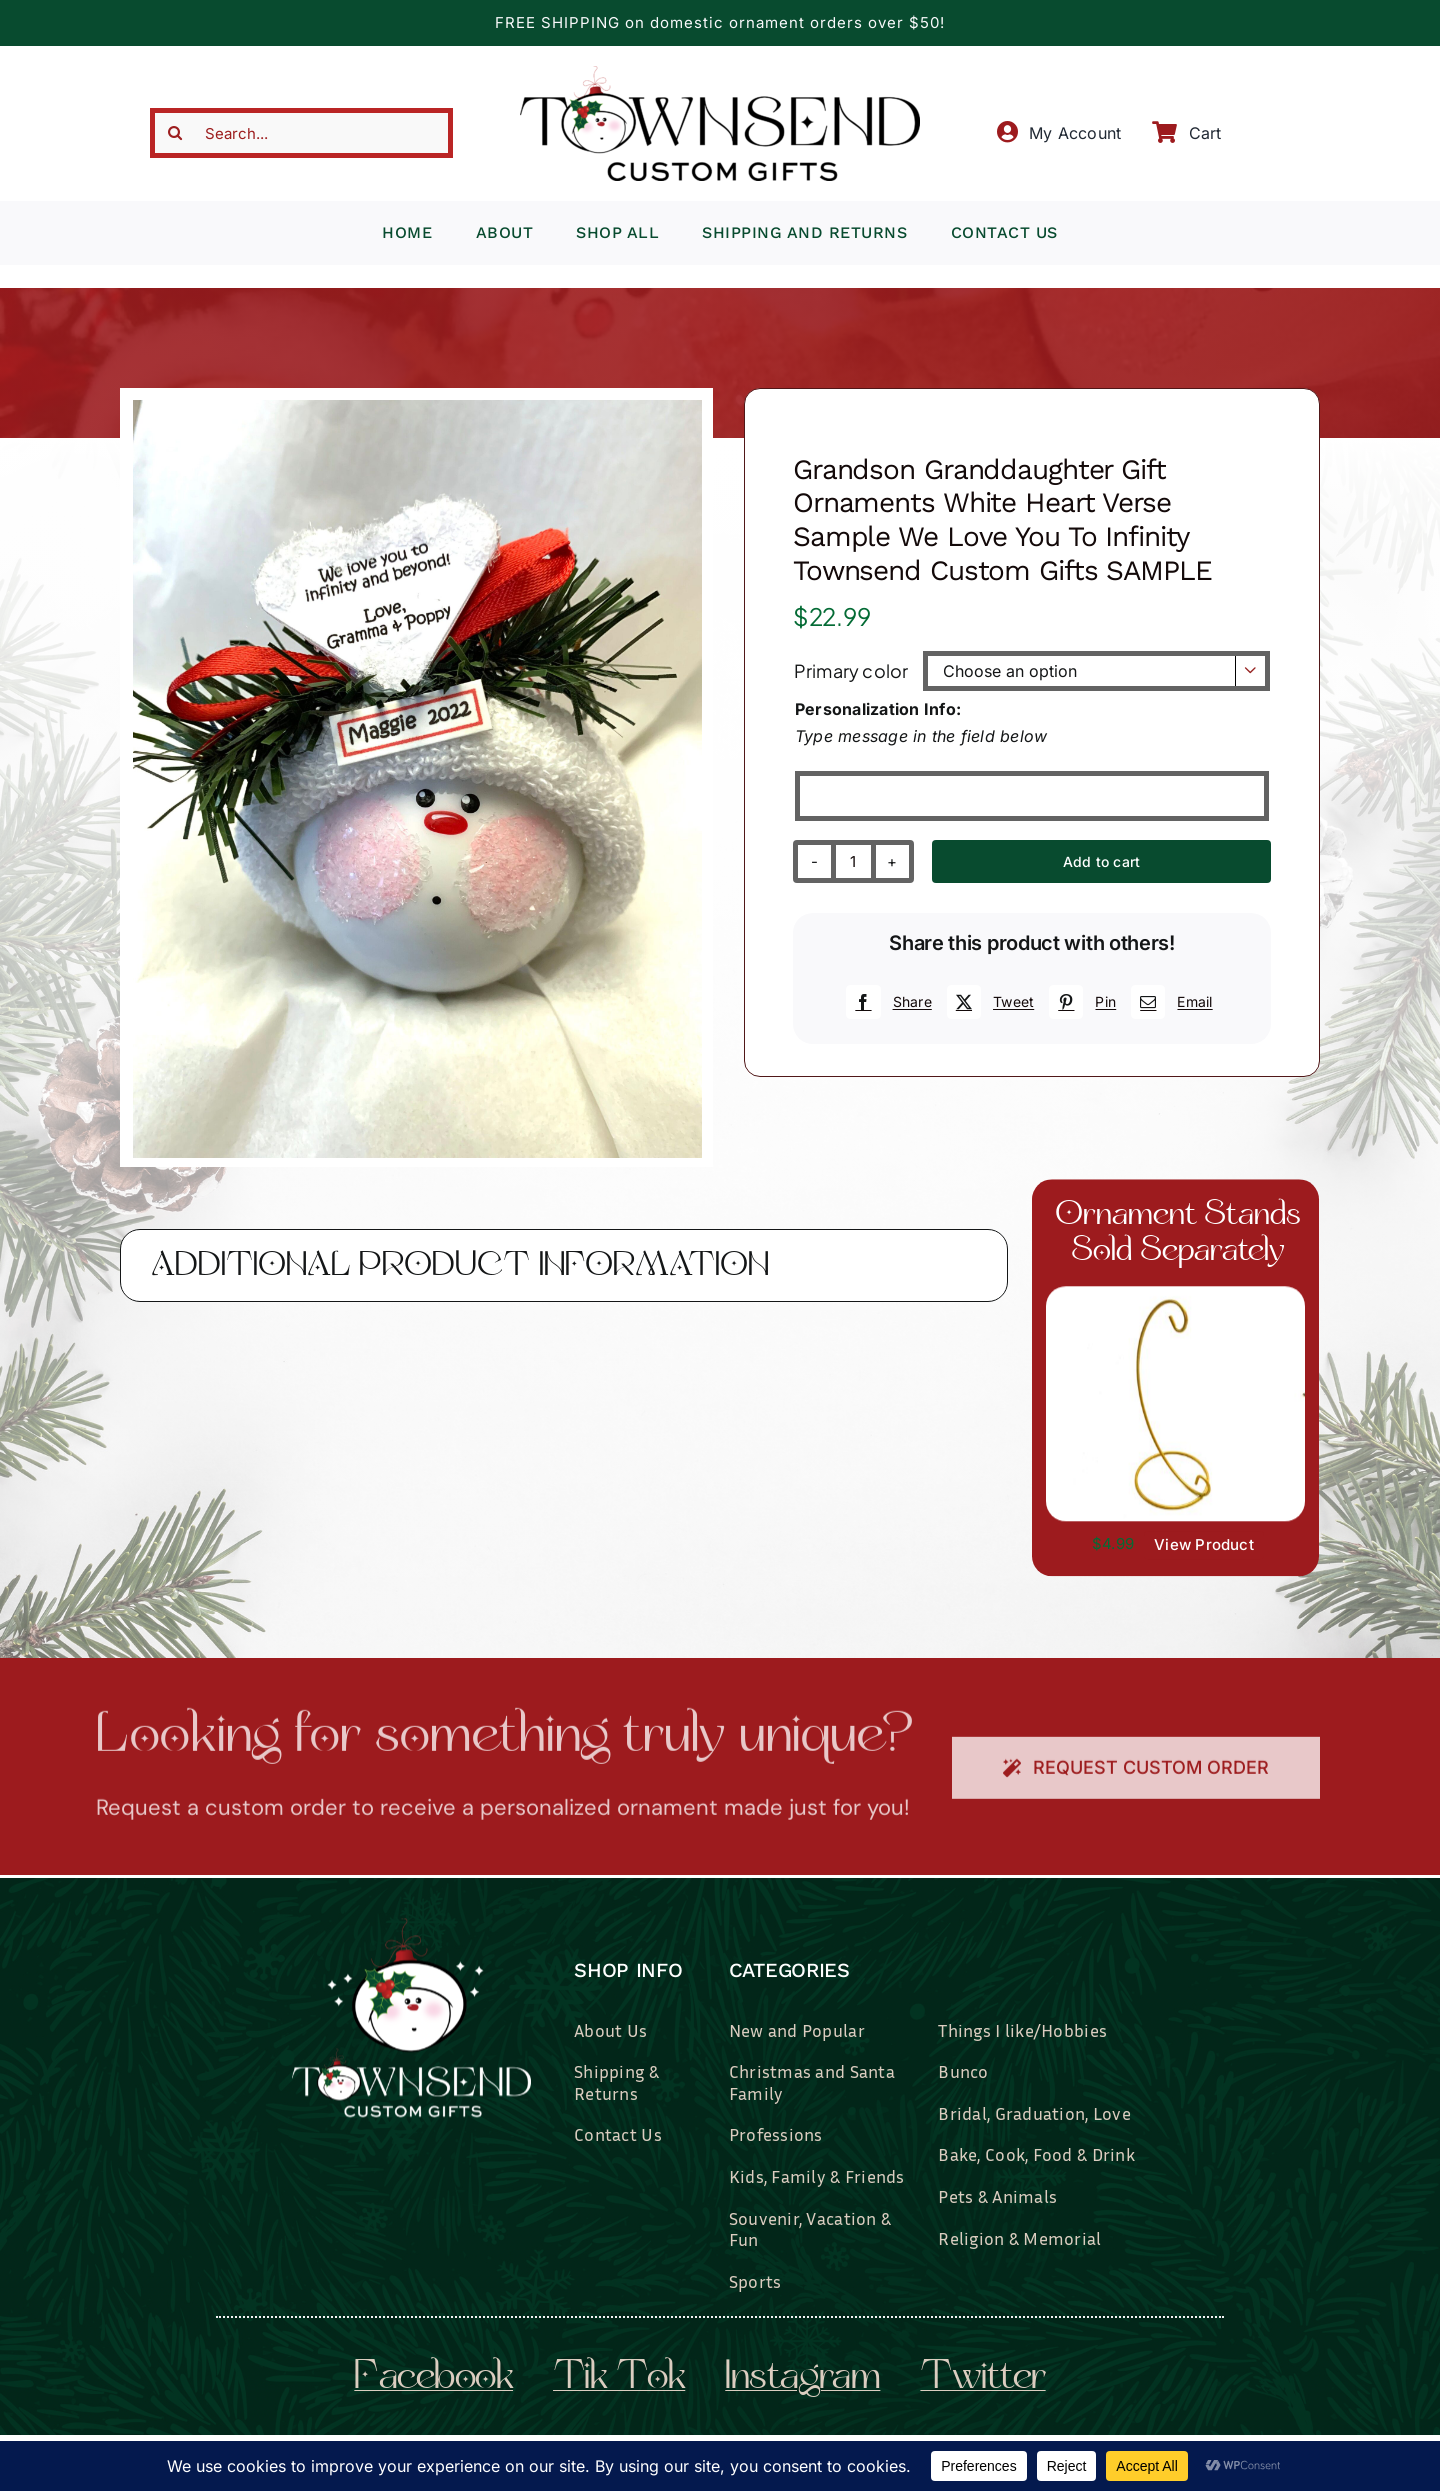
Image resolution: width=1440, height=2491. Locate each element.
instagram (802, 2379)
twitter (982, 2379)
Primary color (851, 670)
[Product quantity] (853, 861)
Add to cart (1101, 861)
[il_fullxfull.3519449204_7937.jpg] (1175, 1295)
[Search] (175, 133)
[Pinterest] (1080, 1002)
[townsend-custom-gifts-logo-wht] (411, 1926)
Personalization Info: (878, 709)
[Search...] (302, 133)
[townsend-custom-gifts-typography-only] (720, 74)
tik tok (619, 2379)
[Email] (1169, 1002)
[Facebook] (886, 1002)
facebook (433, 2379)
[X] (988, 1002)
